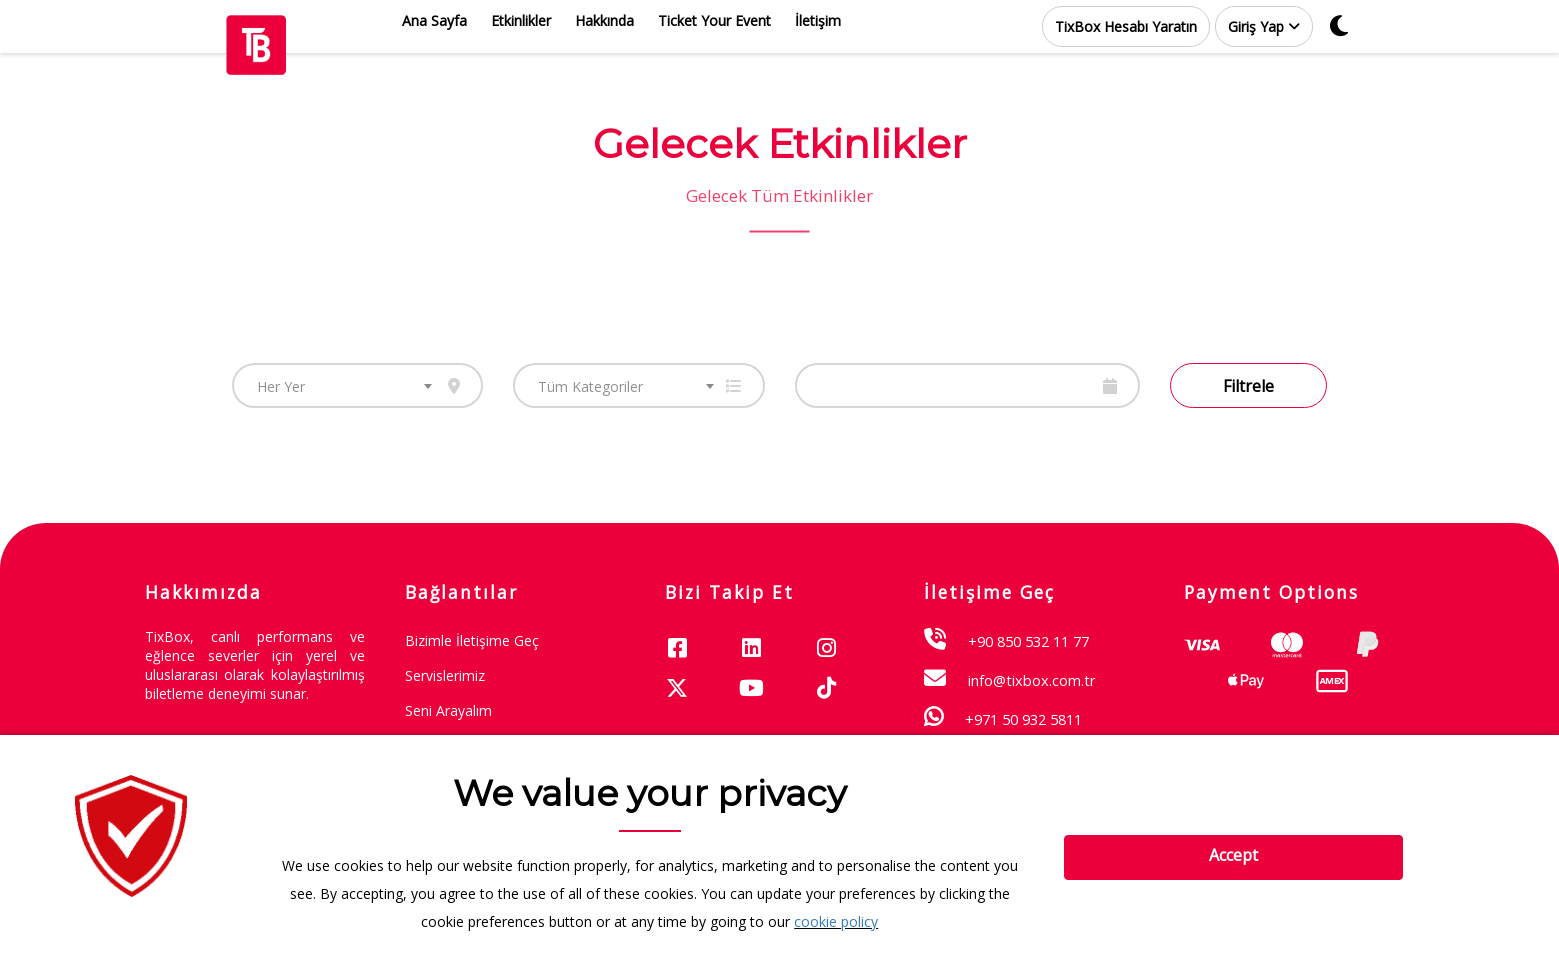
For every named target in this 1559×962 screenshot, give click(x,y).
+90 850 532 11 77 (1028, 641)
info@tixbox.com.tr (1032, 680)
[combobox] (358, 385)
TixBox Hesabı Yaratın (1126, 26)
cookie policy (836, 921)
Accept (1233, 855)
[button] (1264, 26)
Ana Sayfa (434, 20)
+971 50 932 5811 (1023, 719)
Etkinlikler (521, 20)
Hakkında (604, 20)
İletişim (818, 20)
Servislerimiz (445, 675)
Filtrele (1248, 386)
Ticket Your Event (714, 20)
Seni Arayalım (448, 710)
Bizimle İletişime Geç (472, 640)
